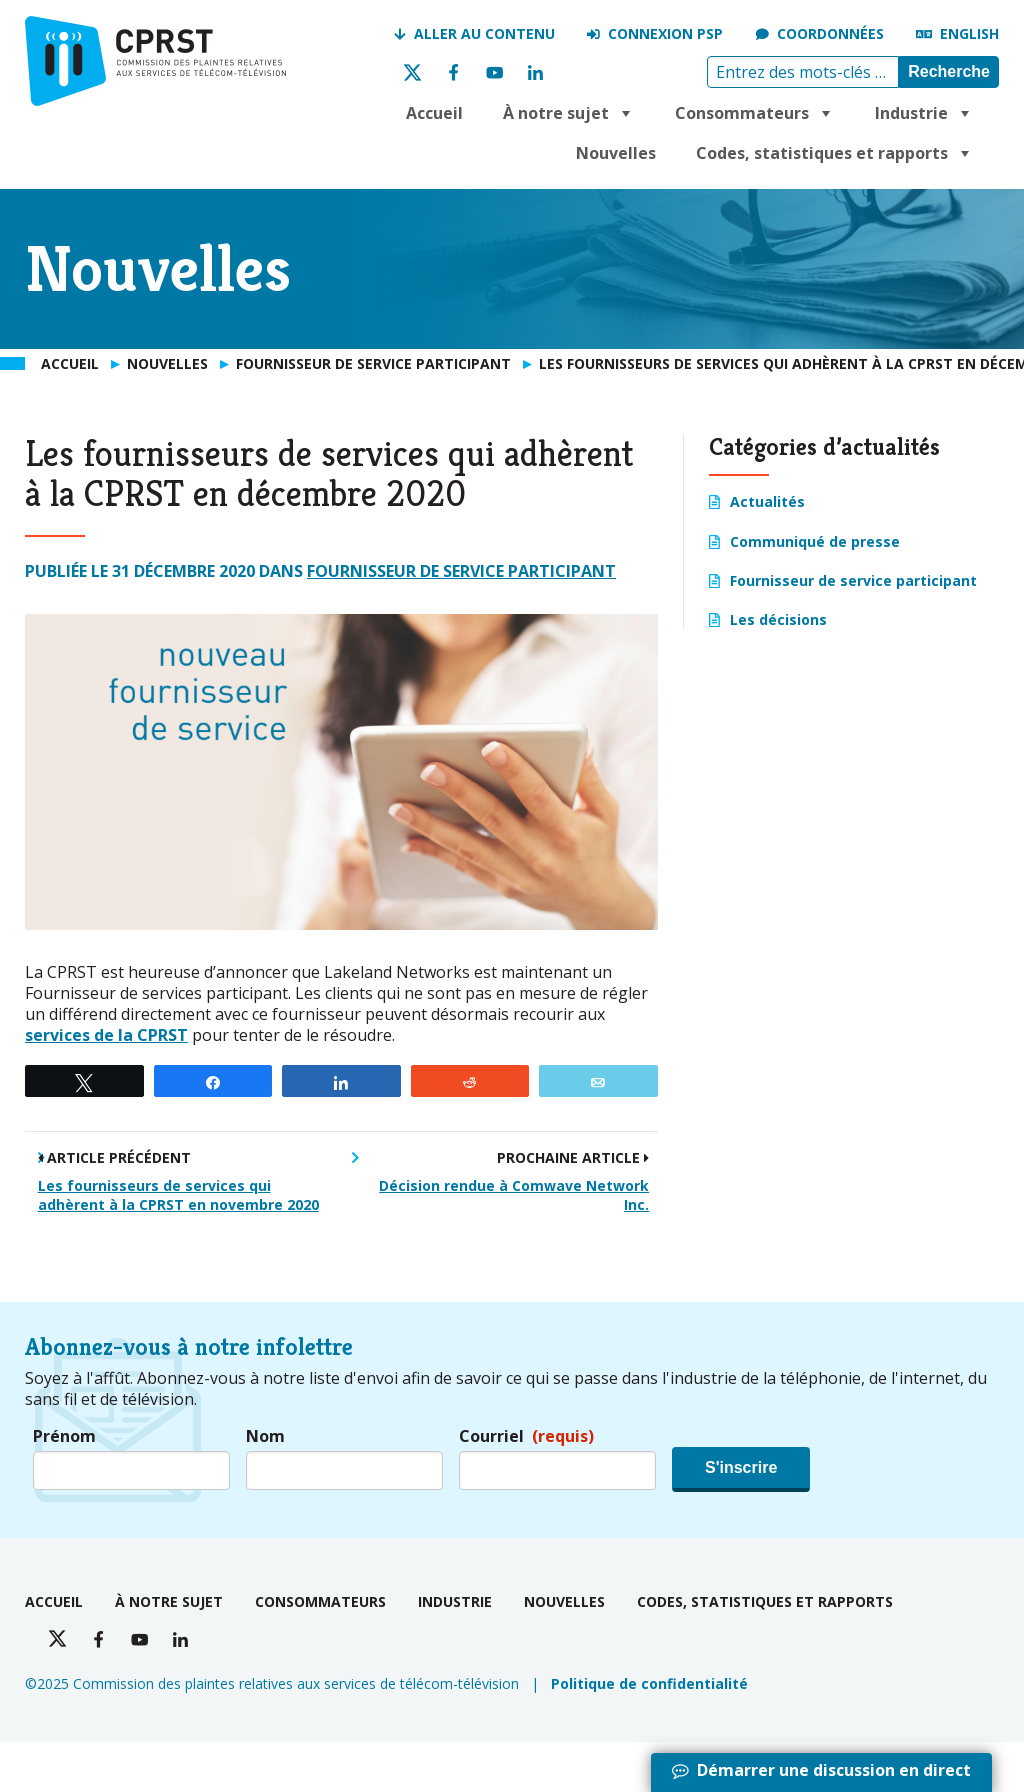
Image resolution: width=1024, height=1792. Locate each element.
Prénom (64, 1436)
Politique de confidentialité (649, 1683)
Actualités (767, 501)
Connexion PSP (665, 33)
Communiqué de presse (815, 541)
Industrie (924, 113)
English (969, 33)
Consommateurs (755, 113)
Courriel (526, 1436)
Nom (265, 1436)
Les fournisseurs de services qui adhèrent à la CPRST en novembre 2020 (178, 1195)
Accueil (434, 113)
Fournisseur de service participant (461, 571)
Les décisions (778, 619)
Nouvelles (616, 153)
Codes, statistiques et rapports (835, 153)
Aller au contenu (484, 33)
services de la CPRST (106, 1035)
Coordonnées (830, 33)
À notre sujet (569, 113)
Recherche (949, 71)
